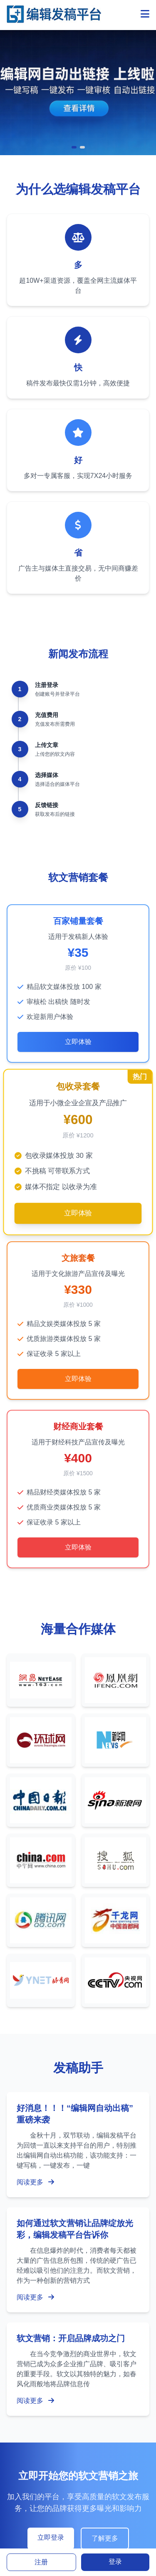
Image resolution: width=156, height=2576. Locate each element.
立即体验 (78, 1041)
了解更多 (105, 2538)
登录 (115, 2561)
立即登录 (50, 2537)
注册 (41, 2562)
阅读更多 (35, 2182)
